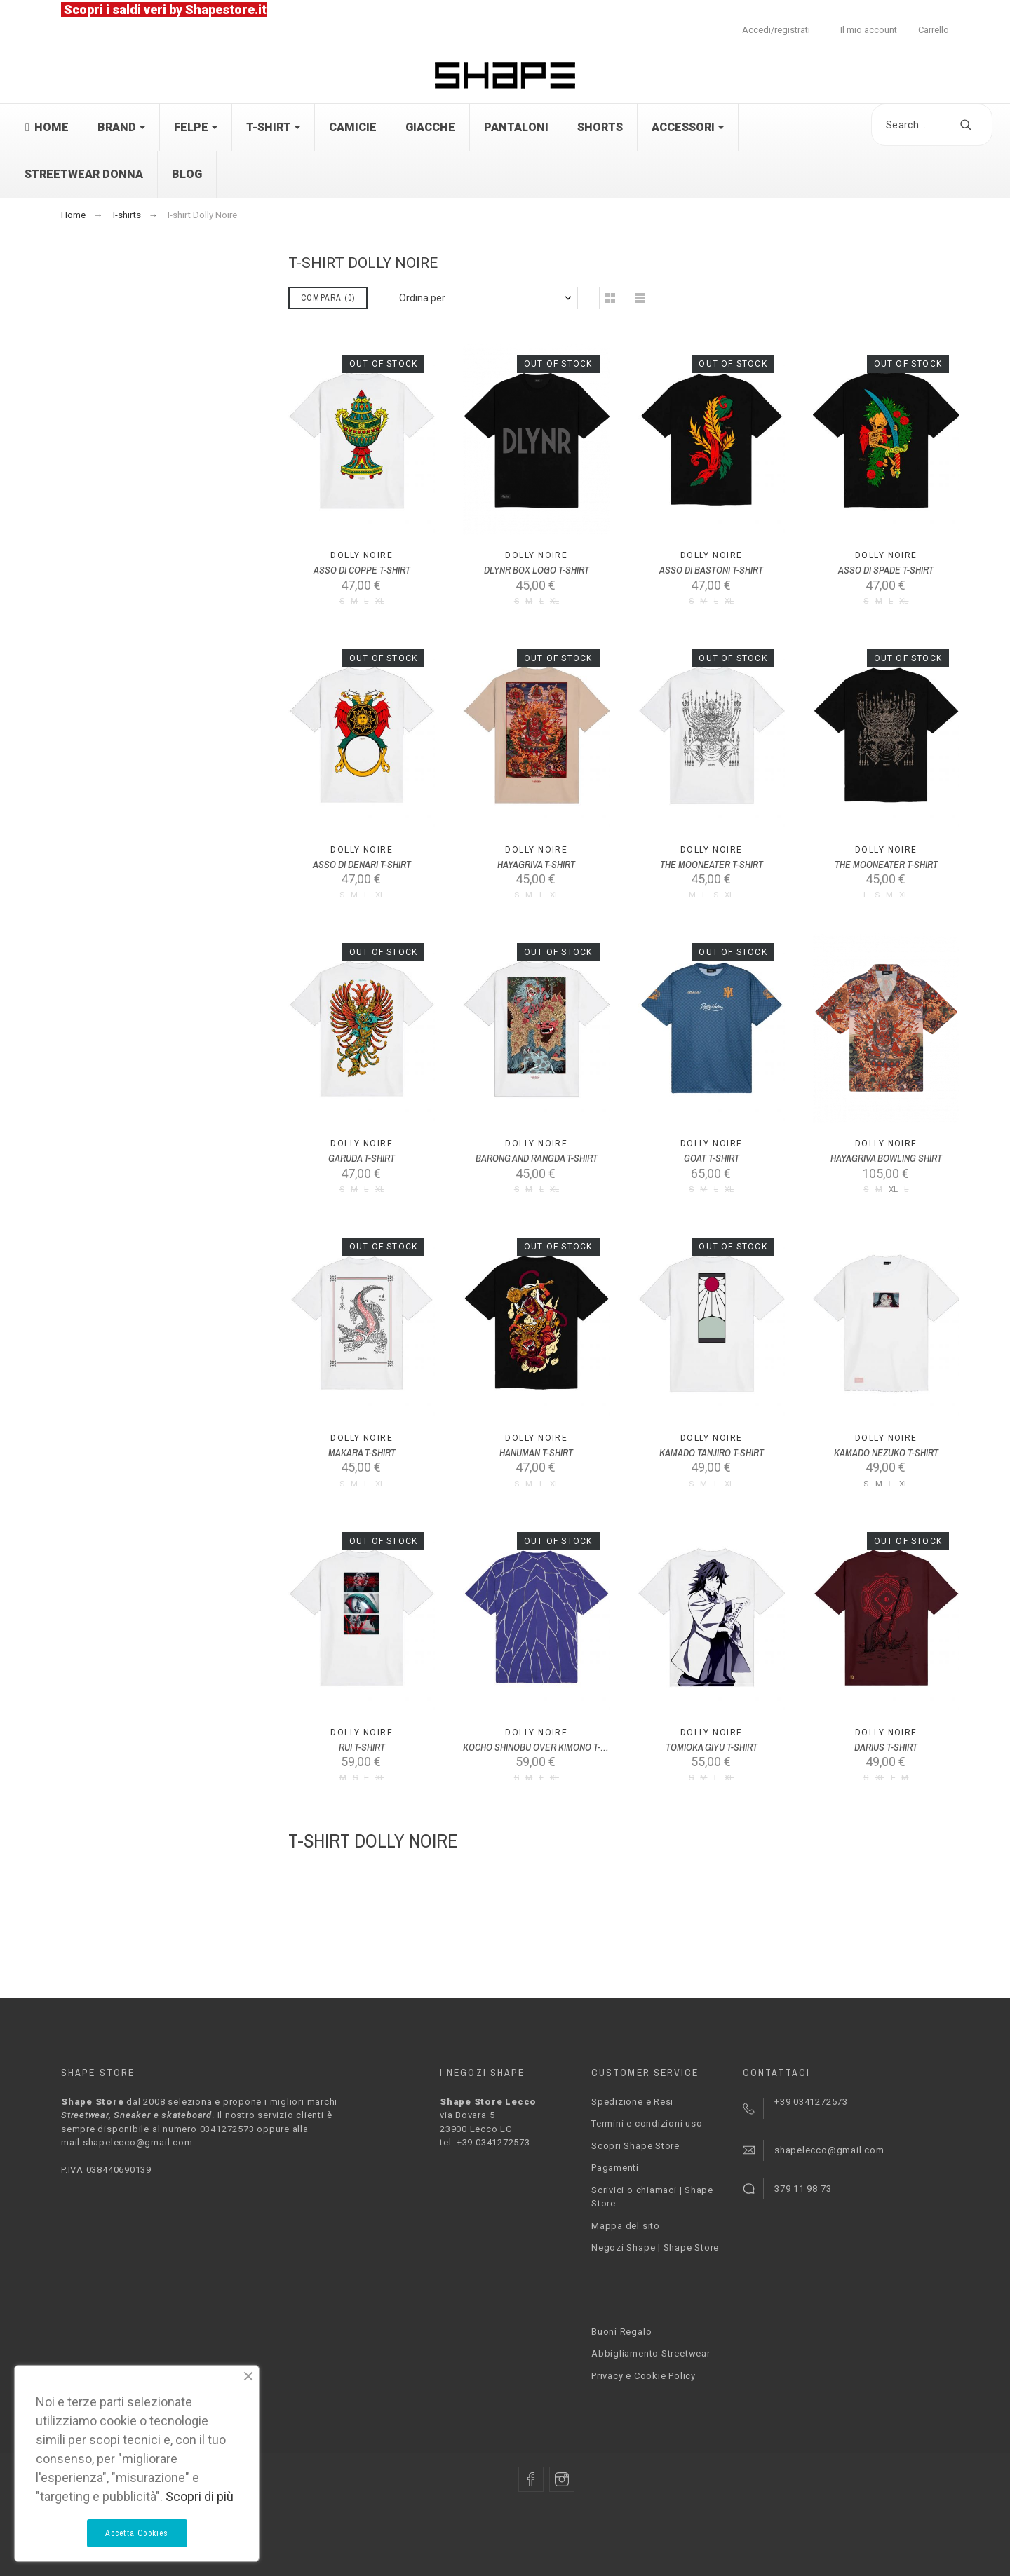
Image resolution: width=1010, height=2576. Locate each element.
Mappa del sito (625, 2226)
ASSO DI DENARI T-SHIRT (362, 864)
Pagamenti (615, 2167)
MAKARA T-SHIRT (362, 1452)
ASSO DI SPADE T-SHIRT (886, 570)
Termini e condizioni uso (647, 2123)
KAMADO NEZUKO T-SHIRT (886, 1452)
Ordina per (422, 298)
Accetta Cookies (137, 2533)
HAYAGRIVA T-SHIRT (536, 864)
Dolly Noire (361, 555)
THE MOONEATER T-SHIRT (711, 864)
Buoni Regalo (621, 2331)
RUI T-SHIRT (362, 1747)
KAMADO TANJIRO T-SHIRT (711, 1452)
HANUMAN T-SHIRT (536, 1452)
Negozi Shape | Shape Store (655, 2247)
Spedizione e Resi (632, 2101)
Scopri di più (200, 2496)
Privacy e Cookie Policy (643, 2376)
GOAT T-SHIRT (711, 1158)
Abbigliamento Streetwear (651, 2353)
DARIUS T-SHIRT (885, 1747)
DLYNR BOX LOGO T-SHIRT (536, 570)
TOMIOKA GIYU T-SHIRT (712, 1747)
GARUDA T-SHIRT (361, 1158)
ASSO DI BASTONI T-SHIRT (711, 570)
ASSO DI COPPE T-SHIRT (362, 570)
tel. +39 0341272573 (485, 2142)
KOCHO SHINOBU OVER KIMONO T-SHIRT (543, 1747)
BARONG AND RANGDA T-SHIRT (537, 1158)
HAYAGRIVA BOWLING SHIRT (886, 1158)
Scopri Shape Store (635, 2146)
